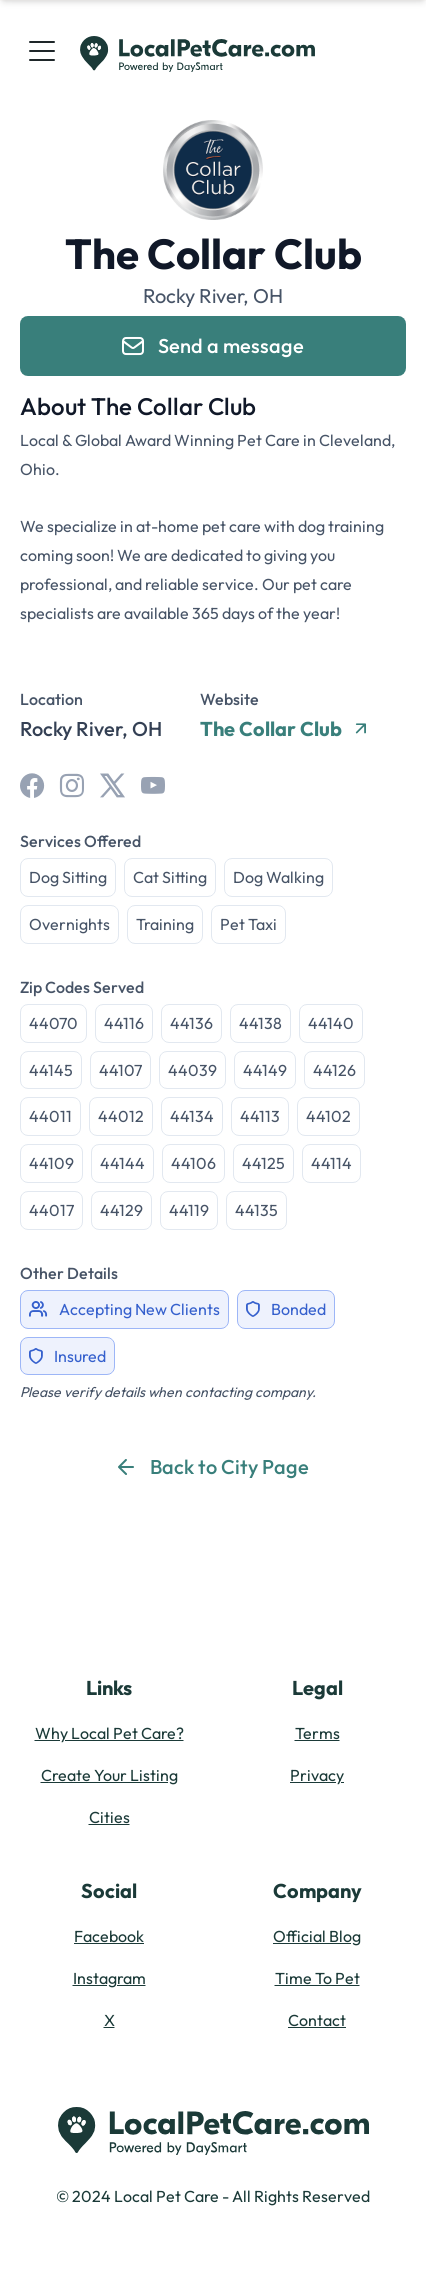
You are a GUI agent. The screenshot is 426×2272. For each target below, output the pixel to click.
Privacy (317, 1775)
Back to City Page (213, 1466)
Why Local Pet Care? (109, 1733)
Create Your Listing (109, 1775)
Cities (109, 1817)
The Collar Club (283, 729)
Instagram (109, 1978)
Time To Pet (317, 1978)
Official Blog (317, 1936)
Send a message (213, 345)
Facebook (109, 1936)
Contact (317, 2020)
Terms (317, 1733)
